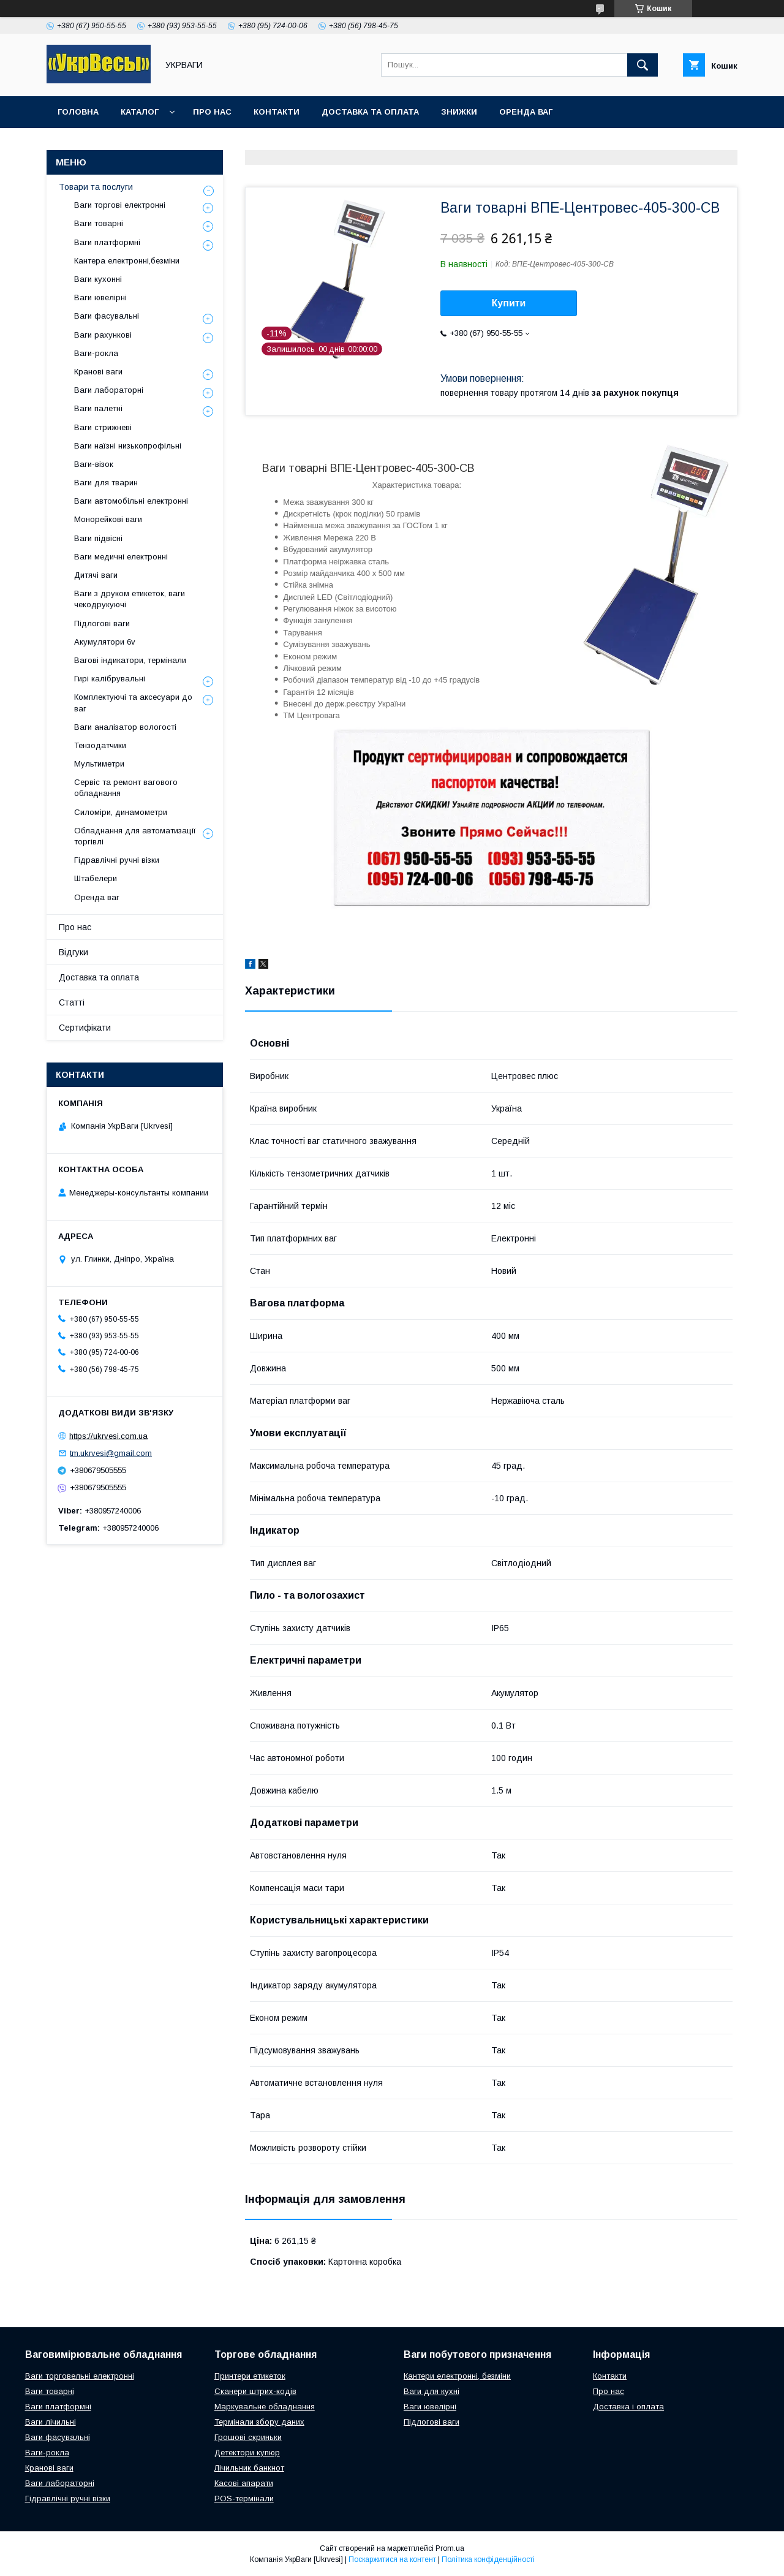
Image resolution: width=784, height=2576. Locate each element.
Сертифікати (85, 1027)
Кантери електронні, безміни (457, 2376)
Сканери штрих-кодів (255, 2391)
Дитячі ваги (96, 575)
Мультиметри (99, 763)
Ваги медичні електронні (121, 556)
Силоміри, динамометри (120, 812)
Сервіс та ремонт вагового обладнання (126, 788)
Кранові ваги (98, 371)
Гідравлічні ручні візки (116, 860)
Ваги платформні (107, 242)
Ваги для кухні (431, 2391)
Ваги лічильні (50, 2421)
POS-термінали (244, 2498)
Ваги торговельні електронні (79, 2376)
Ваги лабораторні (108, 390)
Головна (78, 111)
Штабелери (95, 878)
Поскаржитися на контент (392, 2559)
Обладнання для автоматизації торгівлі (135, 836)
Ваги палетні (98, 408)
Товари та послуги (96, 187)
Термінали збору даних (259, 2421)
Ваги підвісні (98, 538)
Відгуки (73, 952)
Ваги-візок (93, 464)
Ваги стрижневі (103, 427)
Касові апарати (243, 2483)
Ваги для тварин (106, 482)
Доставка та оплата (370, 111)
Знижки (459, 111)
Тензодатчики (100, 745)
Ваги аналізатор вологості (125, 727)
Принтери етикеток (249, 2376)
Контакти (277, 111)
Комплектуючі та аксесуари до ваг (133, 702)
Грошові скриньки (248, 2437)
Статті (72, 1002)
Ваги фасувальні (106, 315)
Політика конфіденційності (488, 2559)
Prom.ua (449, 2548)
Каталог (140, 111)
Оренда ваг (525, 111)
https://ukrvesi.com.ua (108, 1435)
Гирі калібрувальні (109, 678)
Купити (509, 303)
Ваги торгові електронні (119, 205)
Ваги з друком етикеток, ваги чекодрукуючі (129, 599)
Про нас (212, 111)
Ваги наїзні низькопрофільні (127, 445)
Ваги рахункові (103, 334)
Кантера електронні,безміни (126, 260)
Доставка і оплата (628, 2406)
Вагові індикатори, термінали (130, 660)
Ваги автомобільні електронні (131, 501)
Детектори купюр (247, 2452)
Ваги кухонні (98, 279)
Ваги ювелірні (100, 297)
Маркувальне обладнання (264, 2406)
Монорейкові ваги (108, 519)
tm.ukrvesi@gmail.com (111, 1453)
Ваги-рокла (96, 353)
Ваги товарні (98, 223)
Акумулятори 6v (104, 641)
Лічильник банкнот (249, 2467)
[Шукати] (642, 65)
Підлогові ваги (102, 623)
